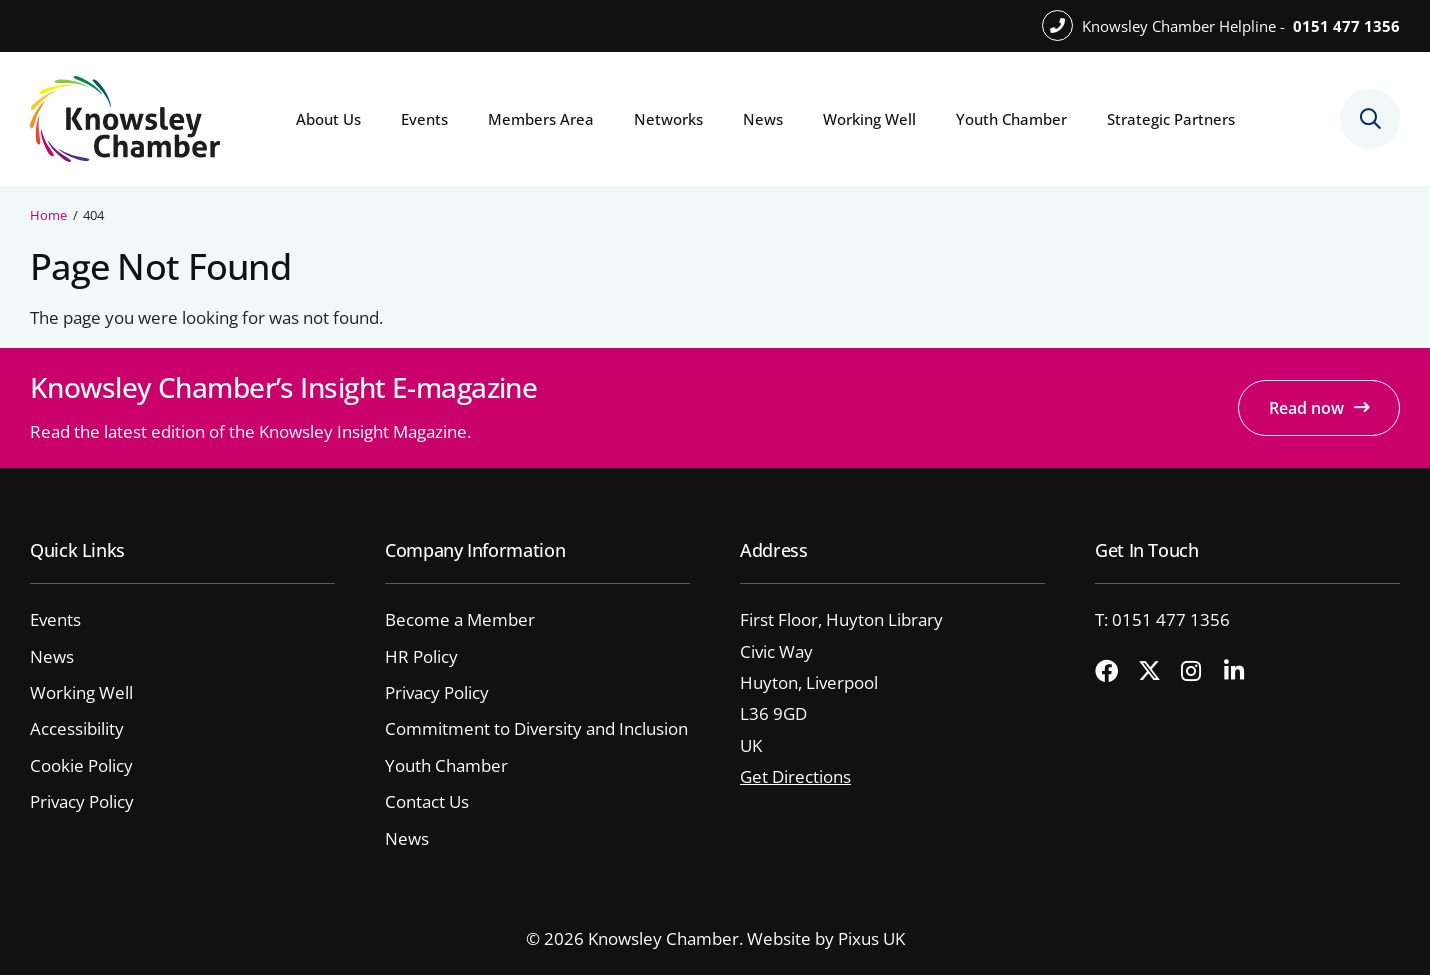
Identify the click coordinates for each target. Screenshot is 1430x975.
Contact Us (427, 801)
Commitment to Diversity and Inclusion (536, 728)
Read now (1306, 408)
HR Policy (421, 656)
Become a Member (460, 619)
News (763, 119)
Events (424, 119)
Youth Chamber (1011, 119)
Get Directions (795, 776)
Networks (668, 119)
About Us (328, 119)
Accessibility (77, 728)
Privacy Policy (82, 801)
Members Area (541, 119)
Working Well (869, 119)
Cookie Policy (81, 765)
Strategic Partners (1171, 119)
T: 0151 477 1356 (1162, 619)
